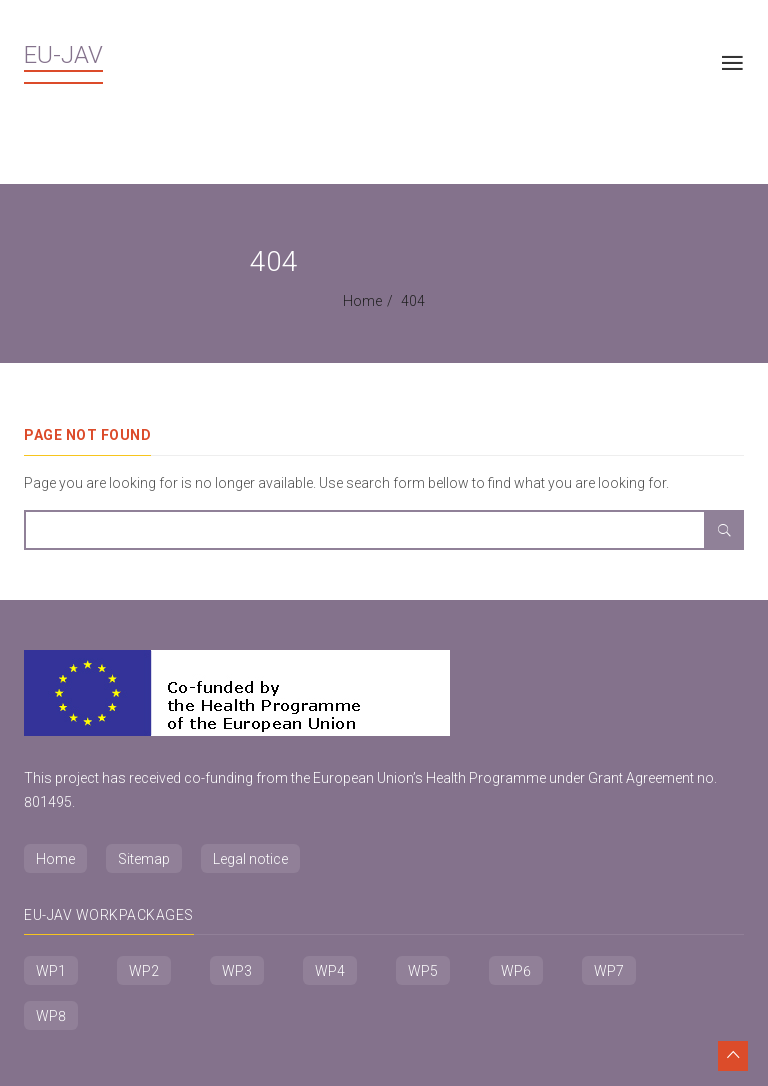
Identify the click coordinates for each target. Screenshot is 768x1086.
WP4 (330, 971)
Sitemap (144, 859)
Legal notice (250, 859)
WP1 (51, 971)
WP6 (516, 971)
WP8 (51, 1016)
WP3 (237, 971)
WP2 (144, 971)
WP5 (423, 971)
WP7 (609, 971)
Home (362, 301)
